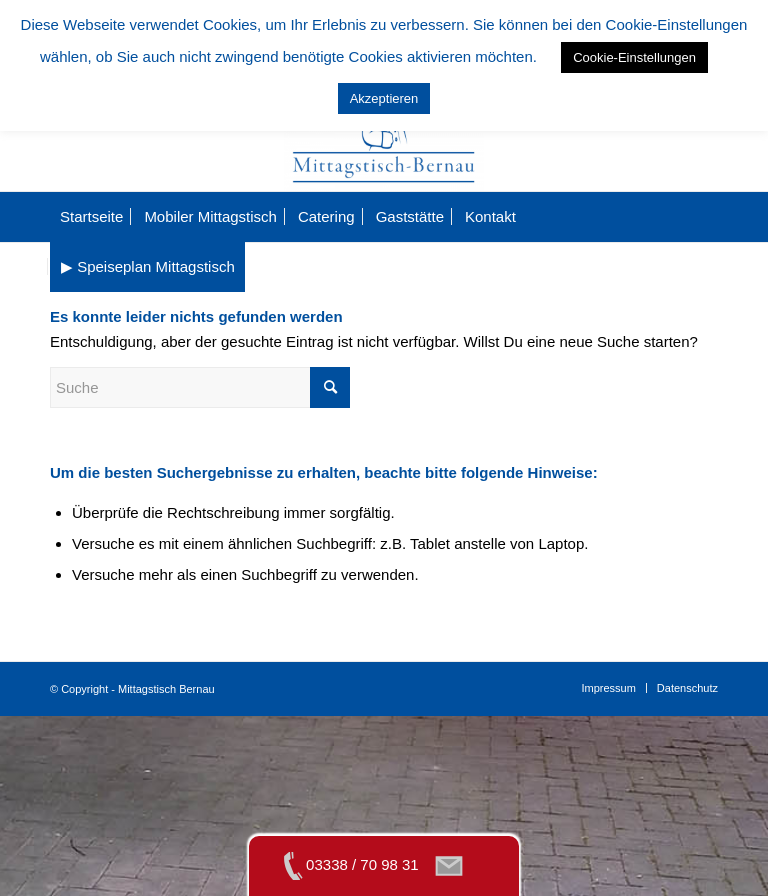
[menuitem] (91, 217)
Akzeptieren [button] (384, 98)
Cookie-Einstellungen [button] (634, 57)
